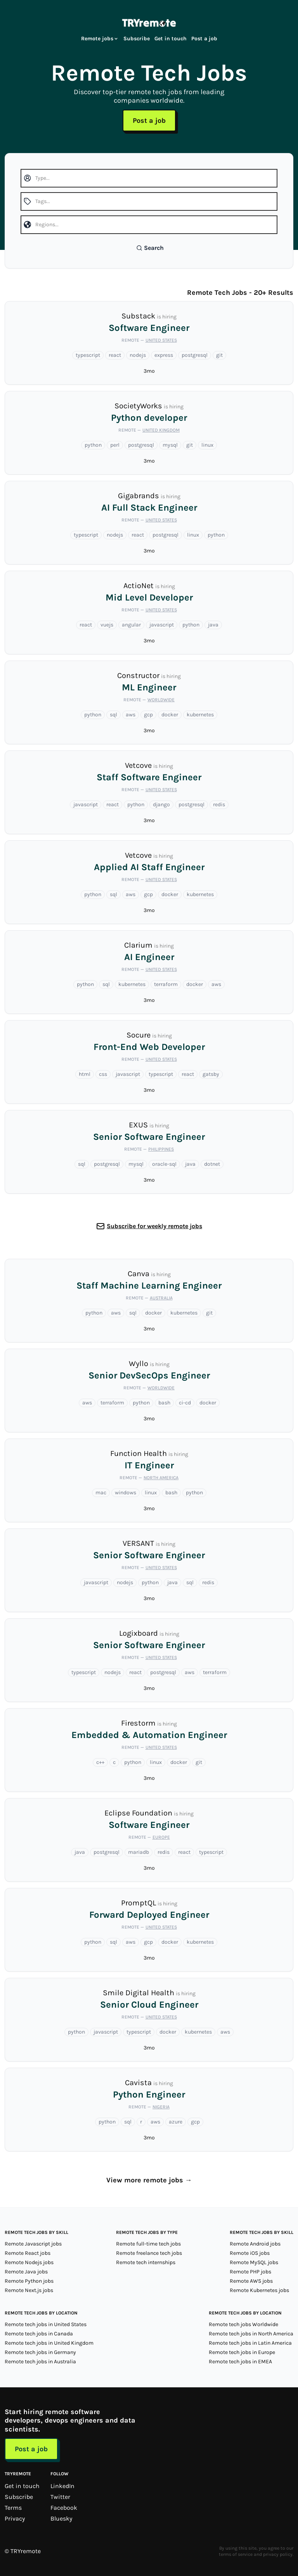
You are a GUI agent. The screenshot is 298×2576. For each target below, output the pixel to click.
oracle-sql (164, 1164)
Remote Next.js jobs (29, 2290)
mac (100, 1492)
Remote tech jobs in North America (251, 2333)
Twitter (60, 2496)
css (103, 1074)
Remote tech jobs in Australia (40, 2361)
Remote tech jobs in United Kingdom (49, 2343)
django (161, 804)
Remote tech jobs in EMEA (240, 2361)
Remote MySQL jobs (254, 2262)
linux (207, 445)
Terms (13, 2507)
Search (150, 247)
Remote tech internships (145, 2262)
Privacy (15, 2518)
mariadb (138, 1852)
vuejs (106, 624)
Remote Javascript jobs (33, 2243)
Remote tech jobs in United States (46, 2324)
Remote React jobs (27, 2253)
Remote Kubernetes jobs (259, 2290)
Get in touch (170, 38)
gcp (148, 714)
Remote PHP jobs (250, 2271)
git (219, 355)
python (93, 445)
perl (115, 445)
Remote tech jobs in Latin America (250, 2343)
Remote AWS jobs (251, 2281)
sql (113, 714)
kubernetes (200, 714)
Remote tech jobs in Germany (40, 2352)
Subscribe (136, 38)
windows (125, 1492)
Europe (161, 1837)
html (84, 1074)
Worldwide (161, 699)
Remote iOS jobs (250, 2253)
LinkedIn (62, 2486)
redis (219, 804)
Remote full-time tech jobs (148, 2243)
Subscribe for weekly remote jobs (154, 1226)
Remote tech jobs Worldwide (243, 2324)
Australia (161, 1298)
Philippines (161, 1149)
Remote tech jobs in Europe (242, 2352)
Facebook (63, 2507)
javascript (161, 624)
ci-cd (185, 1402)
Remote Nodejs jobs (29, 2262)
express (163, 355)
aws (130, 714)
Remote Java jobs (26, 2271)
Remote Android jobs (255, 2243)
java (213, 624)
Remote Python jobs (29, 2281)
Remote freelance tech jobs (149, 2253)
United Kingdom (161, 430)
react (115, 355)
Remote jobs (100, 38)
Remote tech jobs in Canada (39, 2333)
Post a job (204, 38)
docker (169, 714)
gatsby (211, 1074)
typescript (88, 355)
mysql (170, 445)
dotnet (212, 1164)
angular (131, 624)
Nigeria (161, 2107)
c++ (100, 1762)
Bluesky (61, 2518)
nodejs (138, 355)
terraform (166, 984)
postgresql (195, 355)
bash (164, 1402)
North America (161, 1477)
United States (161, 340)
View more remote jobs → (149, 2180)
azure (175, 2121)
